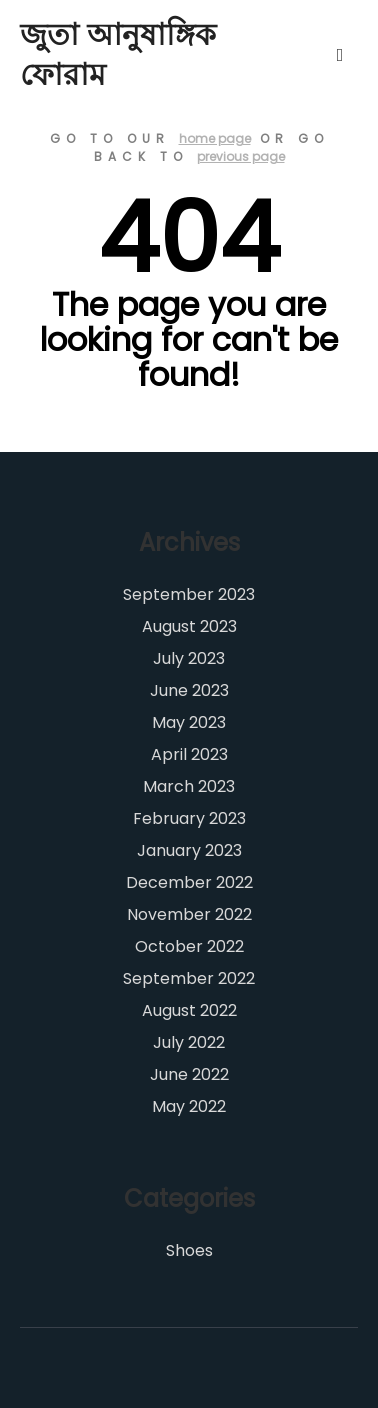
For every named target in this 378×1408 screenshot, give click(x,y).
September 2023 (189, 594)
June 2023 (189, 690)
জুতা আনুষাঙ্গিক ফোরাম (118, 55)
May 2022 (189, 1106)
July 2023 (189, 658)
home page (215, 138)
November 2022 (189, 914)
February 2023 (189, 818)
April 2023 (189, 754)
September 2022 (189, 978)
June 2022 (189, 1074)
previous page (241, 156)
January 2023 (189, 850)
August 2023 (189, 626)
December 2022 (189, 882)
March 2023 (189, 786)
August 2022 (189, 1010)
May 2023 (189, 722)
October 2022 (189, 946)
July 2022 (189, 1042)
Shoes (189, 1250)
